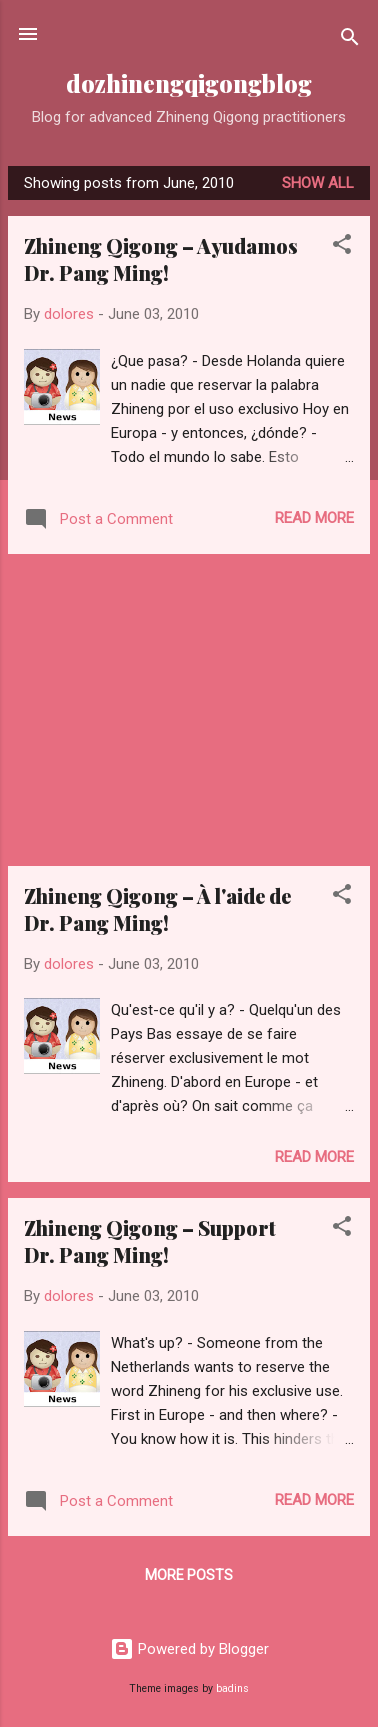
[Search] (350, 40)
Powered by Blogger (189, 1649)
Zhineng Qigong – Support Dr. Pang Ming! (150, 1241)
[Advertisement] (189, 710)
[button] (342, 247)
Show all (318, 183)
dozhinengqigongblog (189, 83)
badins (232, 1688)
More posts (189, 1575)
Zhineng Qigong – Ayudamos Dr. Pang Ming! (161, 259)
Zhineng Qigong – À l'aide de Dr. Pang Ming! (157, 909)
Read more (314, 518)
